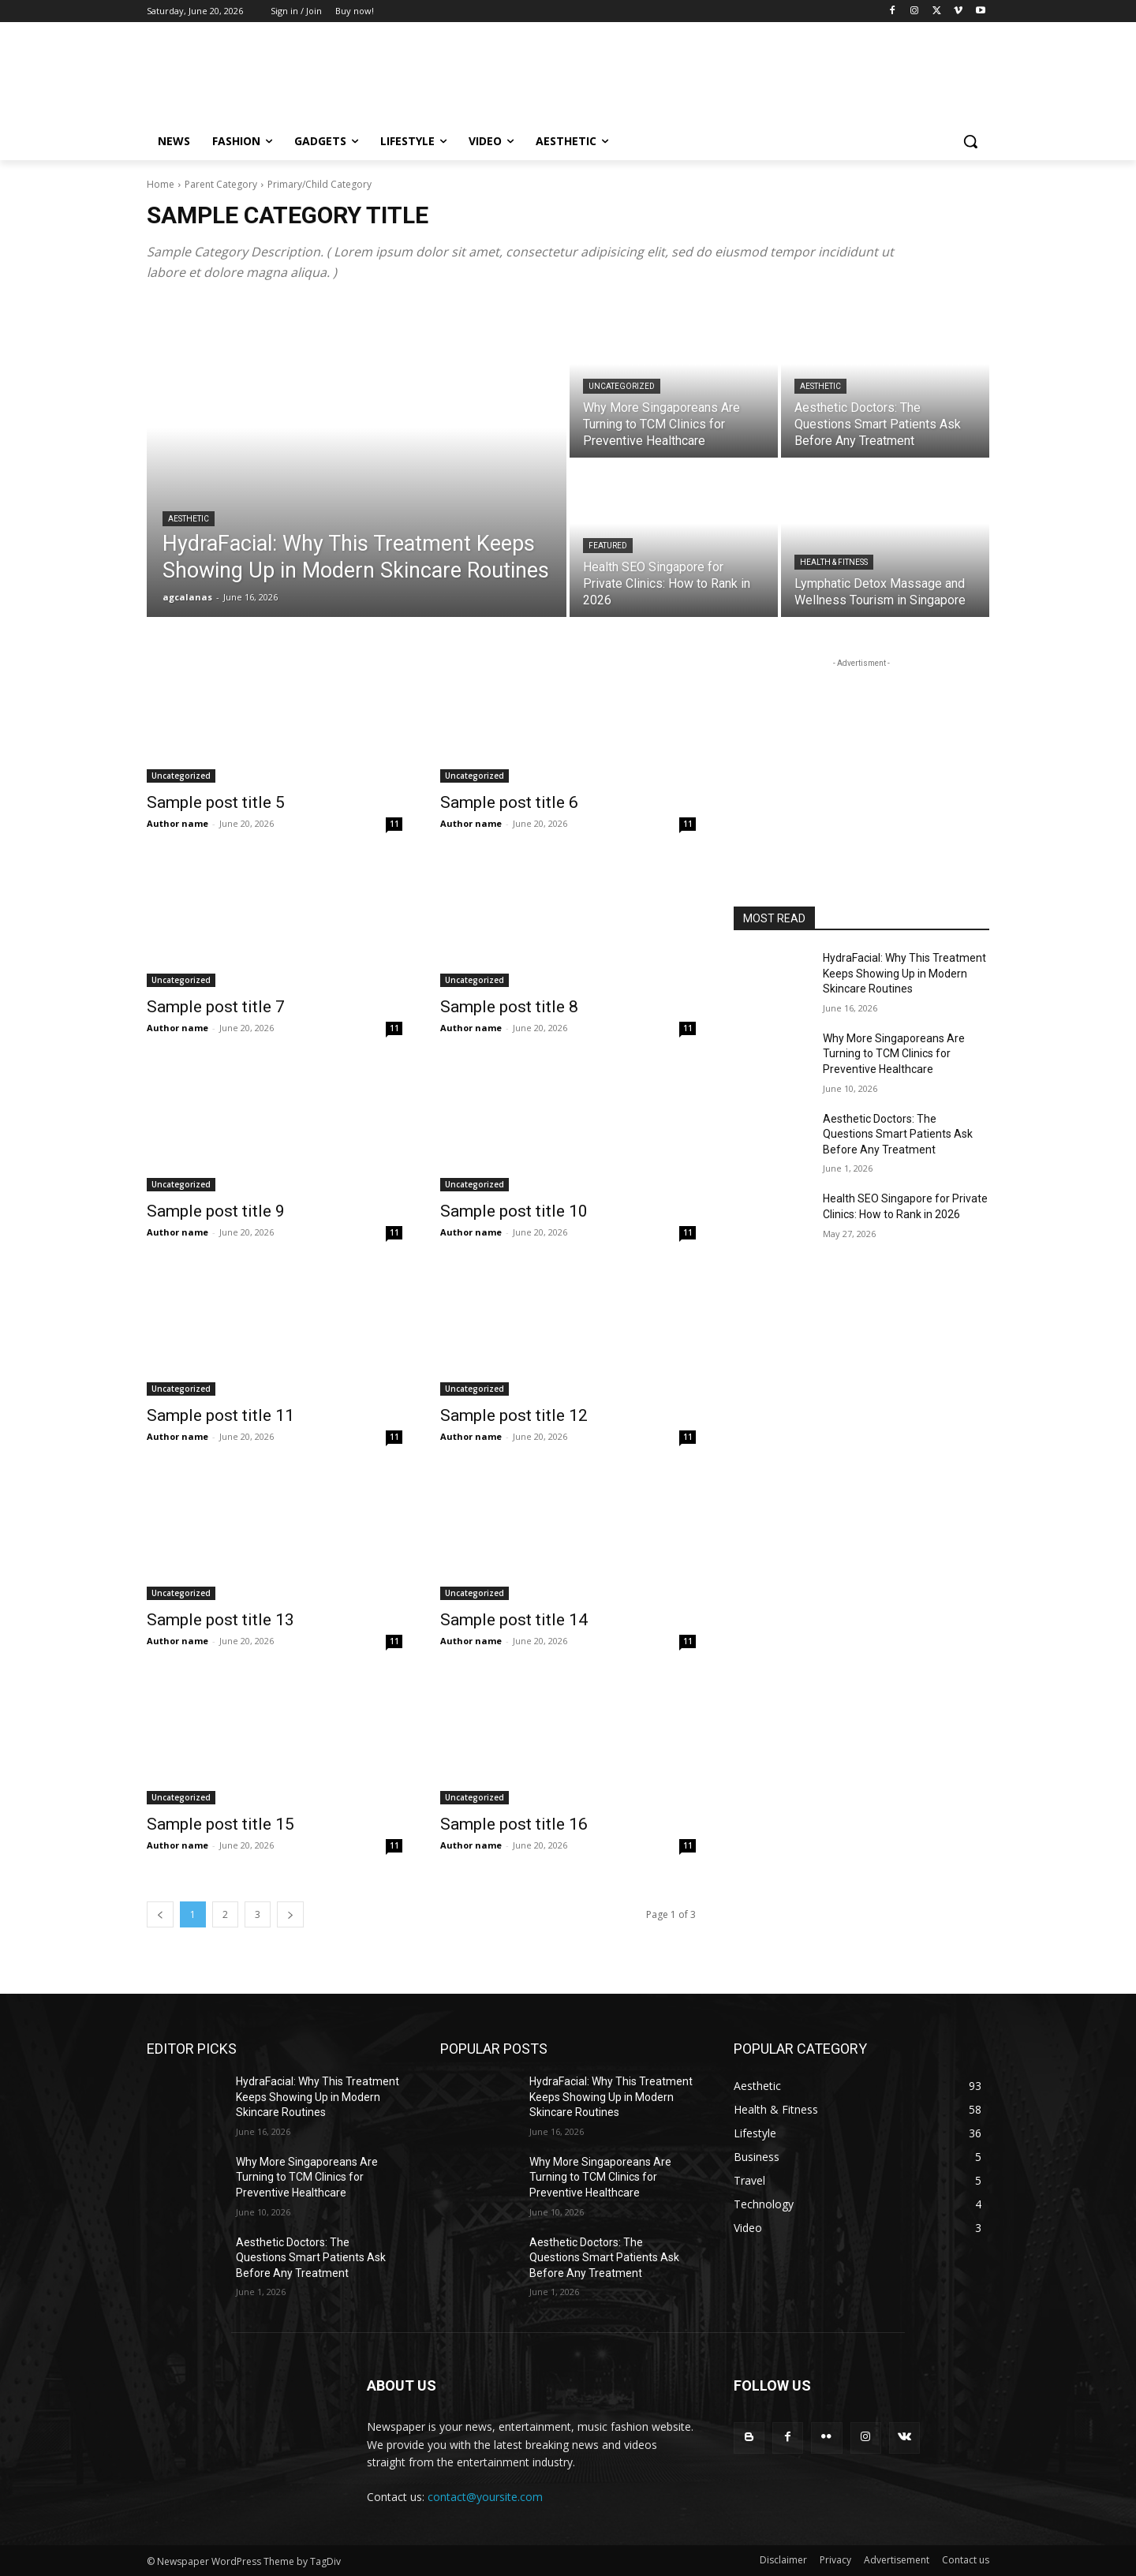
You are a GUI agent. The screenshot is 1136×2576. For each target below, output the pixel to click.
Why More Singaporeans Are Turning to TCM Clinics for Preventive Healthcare (894, 1053)
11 (394, 823)
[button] (970, 141)
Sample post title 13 (220, 1619)
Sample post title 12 (514, 1415)
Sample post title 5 (216, 802)
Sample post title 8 (509, 1006)
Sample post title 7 (216, 1006)
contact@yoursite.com (485, 2496)
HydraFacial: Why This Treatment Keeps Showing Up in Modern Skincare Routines (904, 973)
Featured (608, 545)
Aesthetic (188, 518)
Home (160, 184)
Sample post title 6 (509, 802)
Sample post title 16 (514, 1824)
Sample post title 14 (514, 1619)
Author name (177, 823)
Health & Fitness (834, 562)
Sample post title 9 (216, 1211)
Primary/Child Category (319, 184)
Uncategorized (622, 386)
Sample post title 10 (514, 1211)
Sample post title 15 (220, 1824)
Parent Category (221, 184)
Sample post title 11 (220, 1415)
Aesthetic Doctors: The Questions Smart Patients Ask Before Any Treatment (898, 1134)
